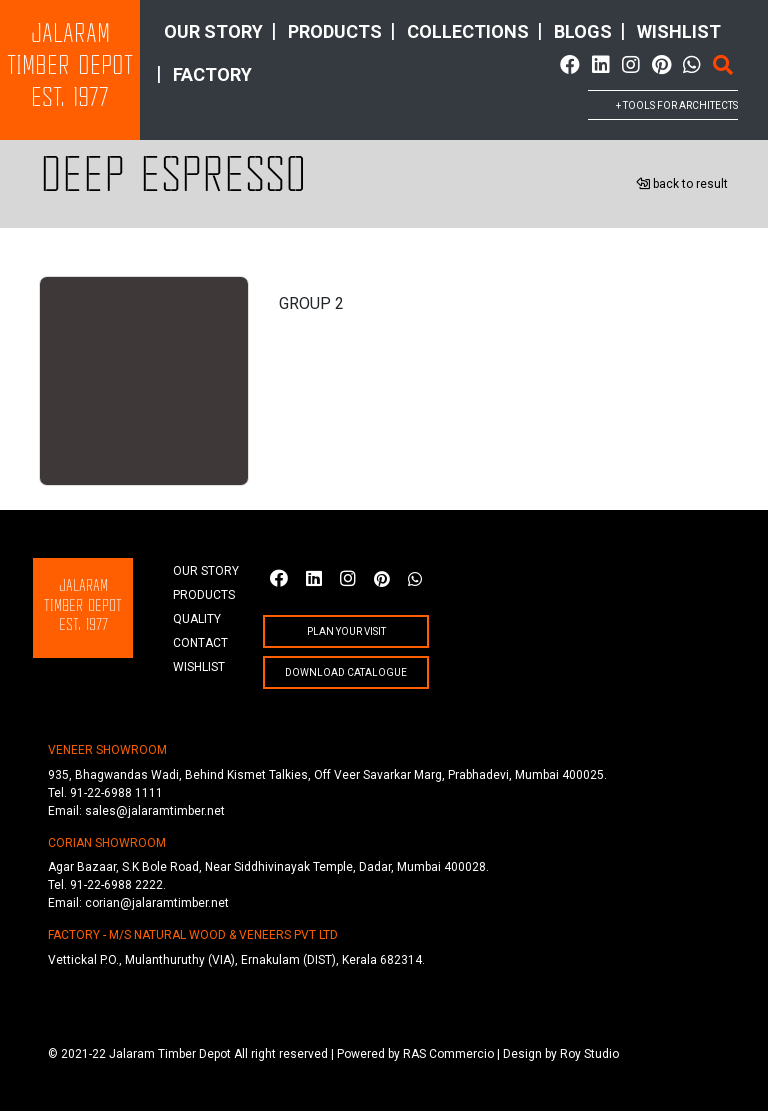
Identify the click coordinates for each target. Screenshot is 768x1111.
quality (197, 619)
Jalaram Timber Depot (170, 1054)
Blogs (583, 31)
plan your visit (346, 631)
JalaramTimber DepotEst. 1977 (70, 67)
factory (212, 74)
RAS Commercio (448, 1054)
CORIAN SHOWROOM (107, 843)
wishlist (679, 31)
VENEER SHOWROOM (107, 750)
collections (468, 31)
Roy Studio (589, 1054)
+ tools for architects (677, 105)
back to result (682, 184)
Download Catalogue (346, 672)
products (335, 31)
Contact (200, 643)
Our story (213, 31)
